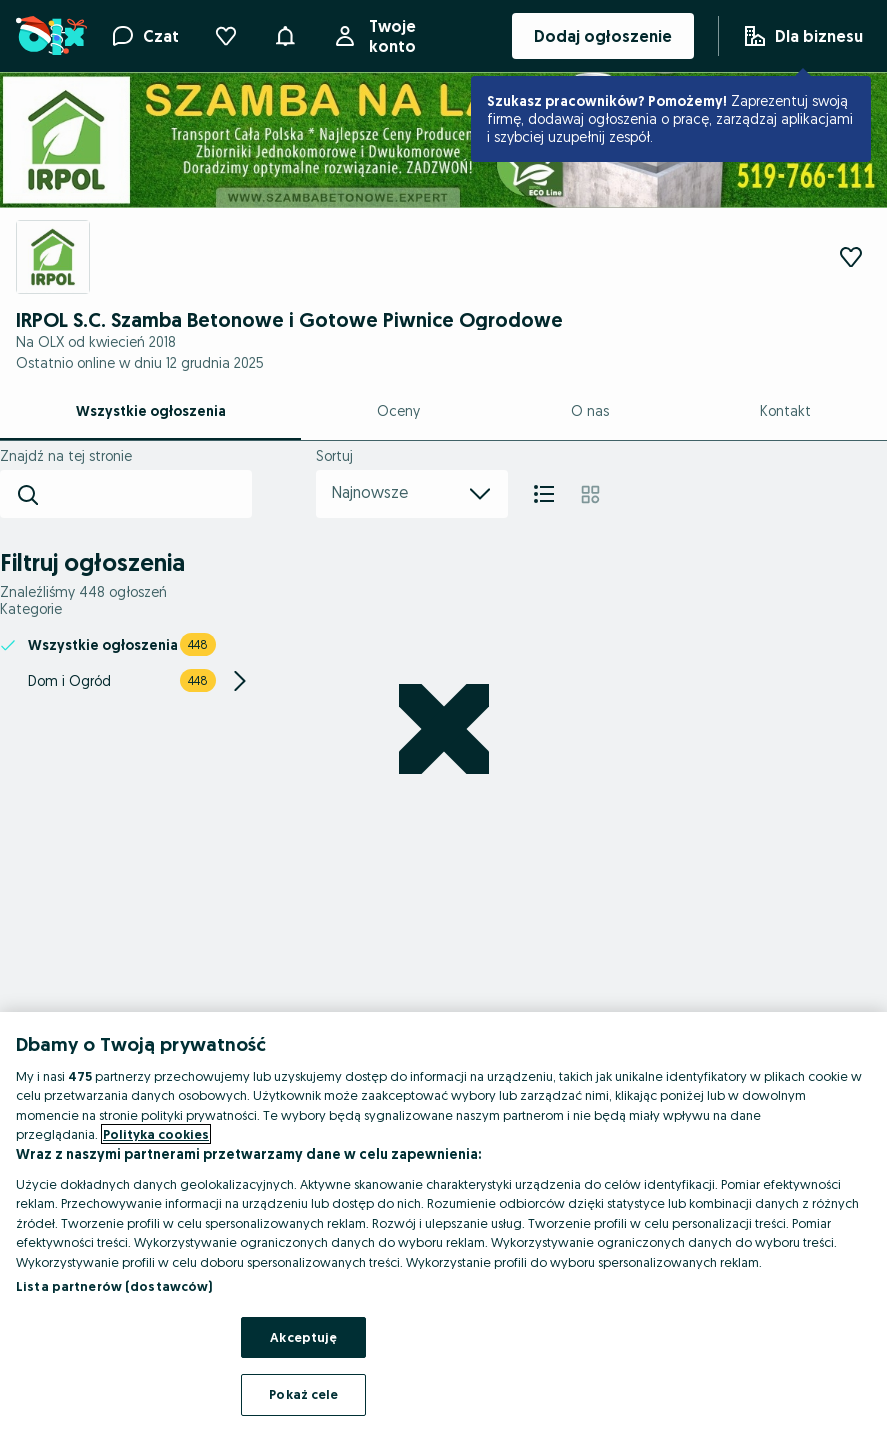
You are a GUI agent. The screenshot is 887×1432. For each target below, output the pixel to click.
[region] (443, 1222)
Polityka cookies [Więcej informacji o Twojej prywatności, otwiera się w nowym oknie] (156, 1134)
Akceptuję (303, 1337)
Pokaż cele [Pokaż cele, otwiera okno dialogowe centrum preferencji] (303, 1394)
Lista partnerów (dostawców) (114, 1286)
